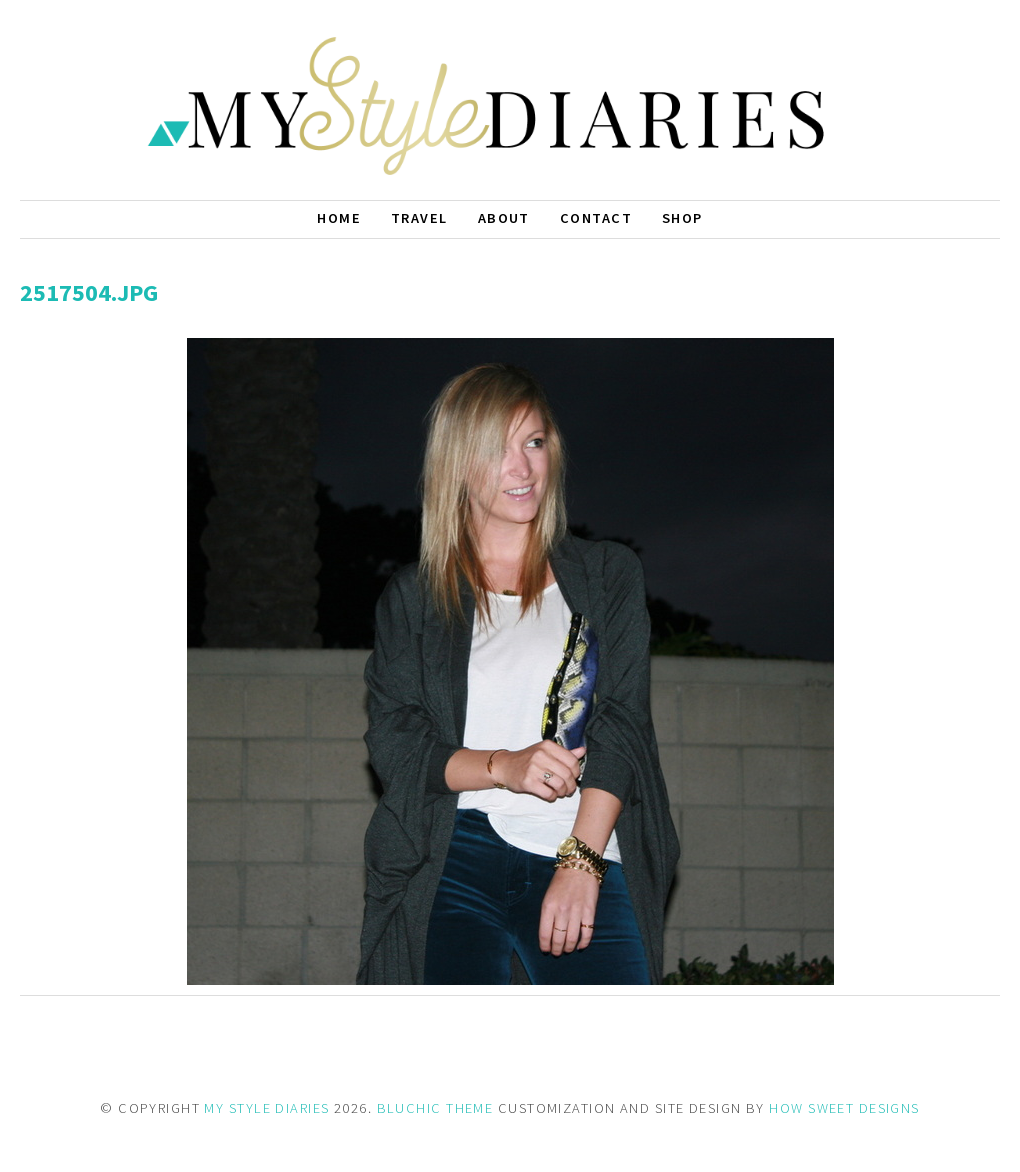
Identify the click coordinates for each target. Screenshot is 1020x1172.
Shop (682, 218)
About (504, 218)
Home (339, 218)
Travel (419, 218)
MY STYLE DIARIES (266, 1108)
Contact (596, 218)
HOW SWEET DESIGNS (844, 1108)
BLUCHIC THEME (435, 1108)
